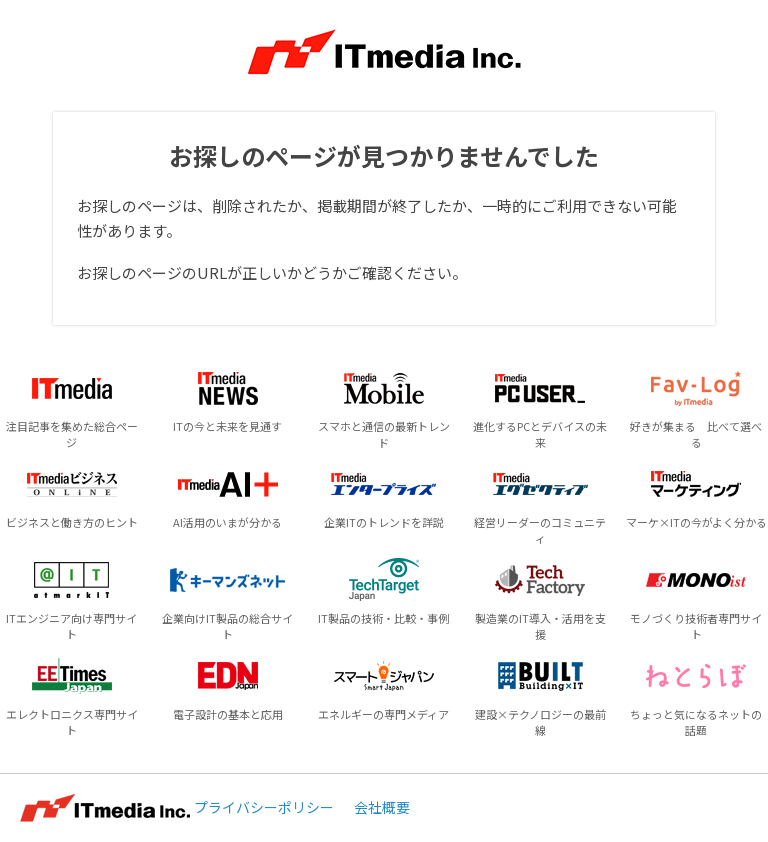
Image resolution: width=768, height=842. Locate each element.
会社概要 (382, 807)
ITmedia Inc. (105, 808)
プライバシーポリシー (264, 807)
